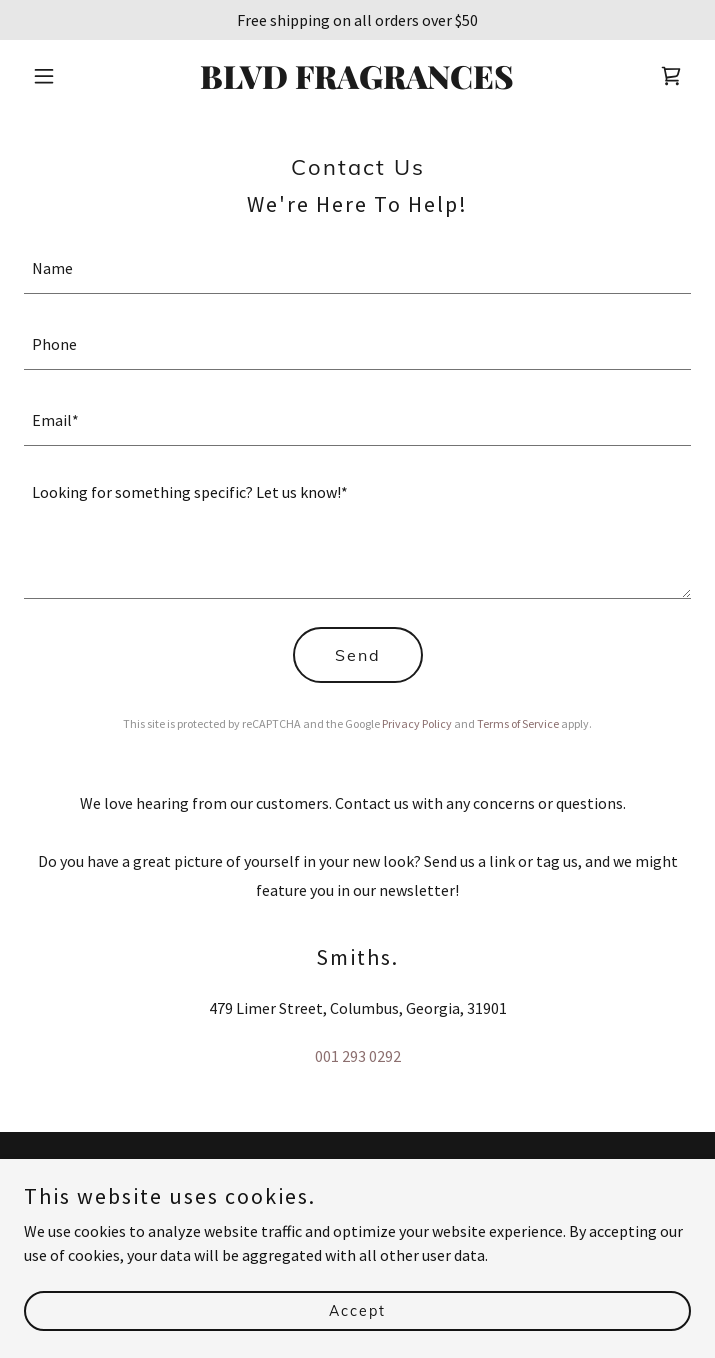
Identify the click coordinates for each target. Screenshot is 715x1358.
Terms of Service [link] (518, 723)
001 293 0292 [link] (358, 1056)
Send (358, 655)
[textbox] (357, 268)
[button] (74, 76)
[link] (357, 83)
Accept (357, 1310)
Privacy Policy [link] (417, 723)
